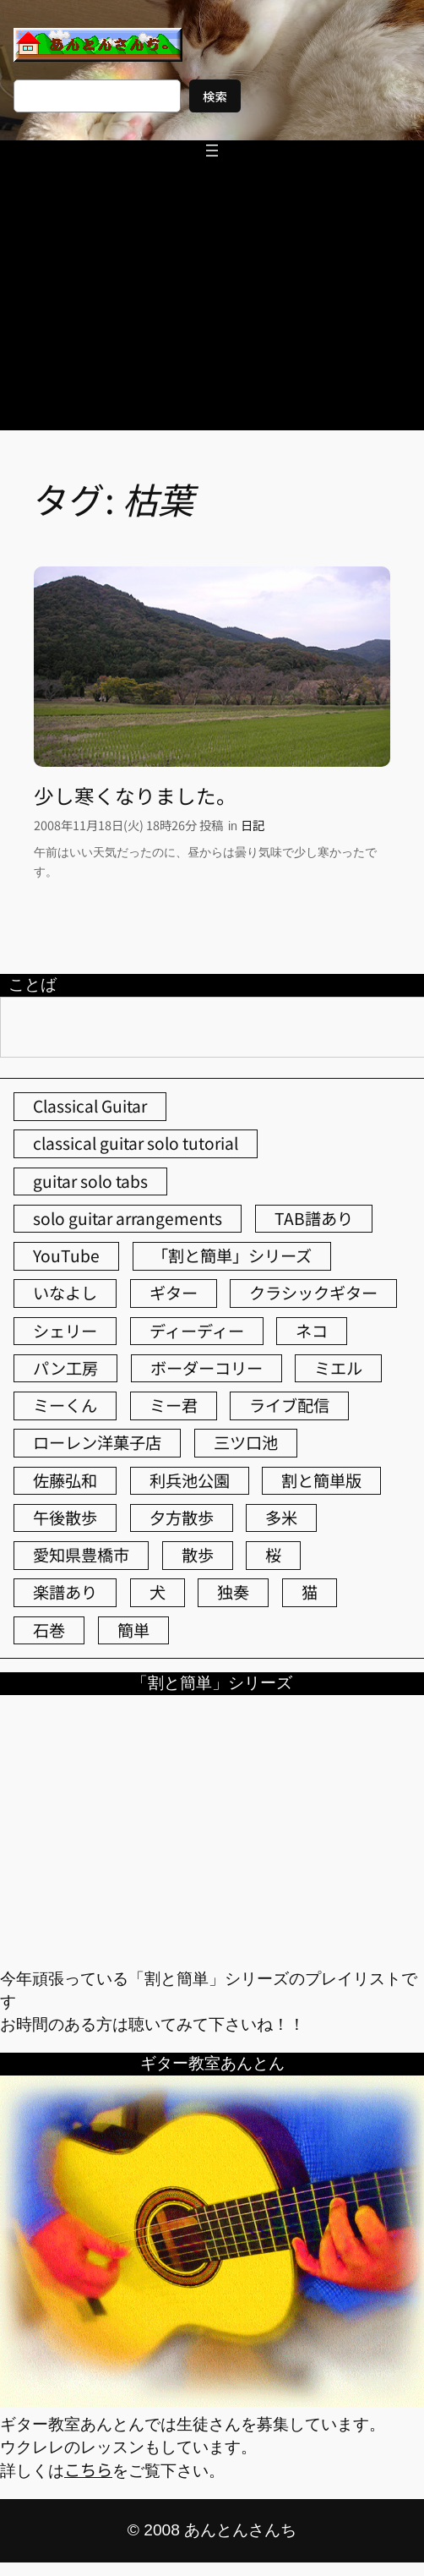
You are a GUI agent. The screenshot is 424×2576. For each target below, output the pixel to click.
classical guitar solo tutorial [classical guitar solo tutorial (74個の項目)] (135, 1143)
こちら (88, 2469)
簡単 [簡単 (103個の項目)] (133, 1630)
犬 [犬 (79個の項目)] (157, 1592)
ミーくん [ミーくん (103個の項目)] (65, 1405)
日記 (252, 825)
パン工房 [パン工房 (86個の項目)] (65, 1368)
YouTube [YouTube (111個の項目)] (66, 1255)
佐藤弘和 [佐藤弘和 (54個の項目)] (65, 1480)
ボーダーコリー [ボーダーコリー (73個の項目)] (206, 1368)
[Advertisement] (212, 303)
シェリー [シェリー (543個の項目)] (65, 1331)
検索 (215, 96)
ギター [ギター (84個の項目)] (173, 1292)
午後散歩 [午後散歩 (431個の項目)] (65, 1517)
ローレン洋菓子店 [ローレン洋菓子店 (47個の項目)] (97, 1442)
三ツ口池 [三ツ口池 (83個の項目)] (246, 1442)
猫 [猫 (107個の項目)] (310, 1592)
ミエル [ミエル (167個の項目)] (338, 1368)
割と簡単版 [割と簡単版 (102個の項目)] (321, 1480)
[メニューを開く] (212, 150)
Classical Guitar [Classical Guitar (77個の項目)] (90, 1106)
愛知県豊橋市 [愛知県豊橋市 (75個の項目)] (81, 1555)
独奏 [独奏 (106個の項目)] (233, 1592)
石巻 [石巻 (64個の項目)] (49, 1630)
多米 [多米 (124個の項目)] (281, 1517)
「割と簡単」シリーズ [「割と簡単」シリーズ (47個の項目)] (232, 1255)
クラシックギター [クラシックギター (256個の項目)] (313, 1292)
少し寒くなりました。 (135, 795)
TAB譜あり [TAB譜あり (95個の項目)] (314, 1218)
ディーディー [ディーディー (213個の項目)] (196, 1331)
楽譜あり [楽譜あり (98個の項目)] (65, 1592)
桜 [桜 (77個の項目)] (273, 1555)
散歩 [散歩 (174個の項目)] (198, 1555)
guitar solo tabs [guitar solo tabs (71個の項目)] (90, 1181)
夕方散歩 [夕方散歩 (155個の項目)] (181, 1517)
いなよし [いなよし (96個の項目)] (65, 1292)
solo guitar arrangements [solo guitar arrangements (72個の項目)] (127, 1218)
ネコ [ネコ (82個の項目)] (312, 1331)
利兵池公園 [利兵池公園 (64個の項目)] (189, 1480)
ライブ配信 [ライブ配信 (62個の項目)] (289, 1405)
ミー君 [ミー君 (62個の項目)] (173, 1405)
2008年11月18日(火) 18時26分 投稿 (128, 825)
